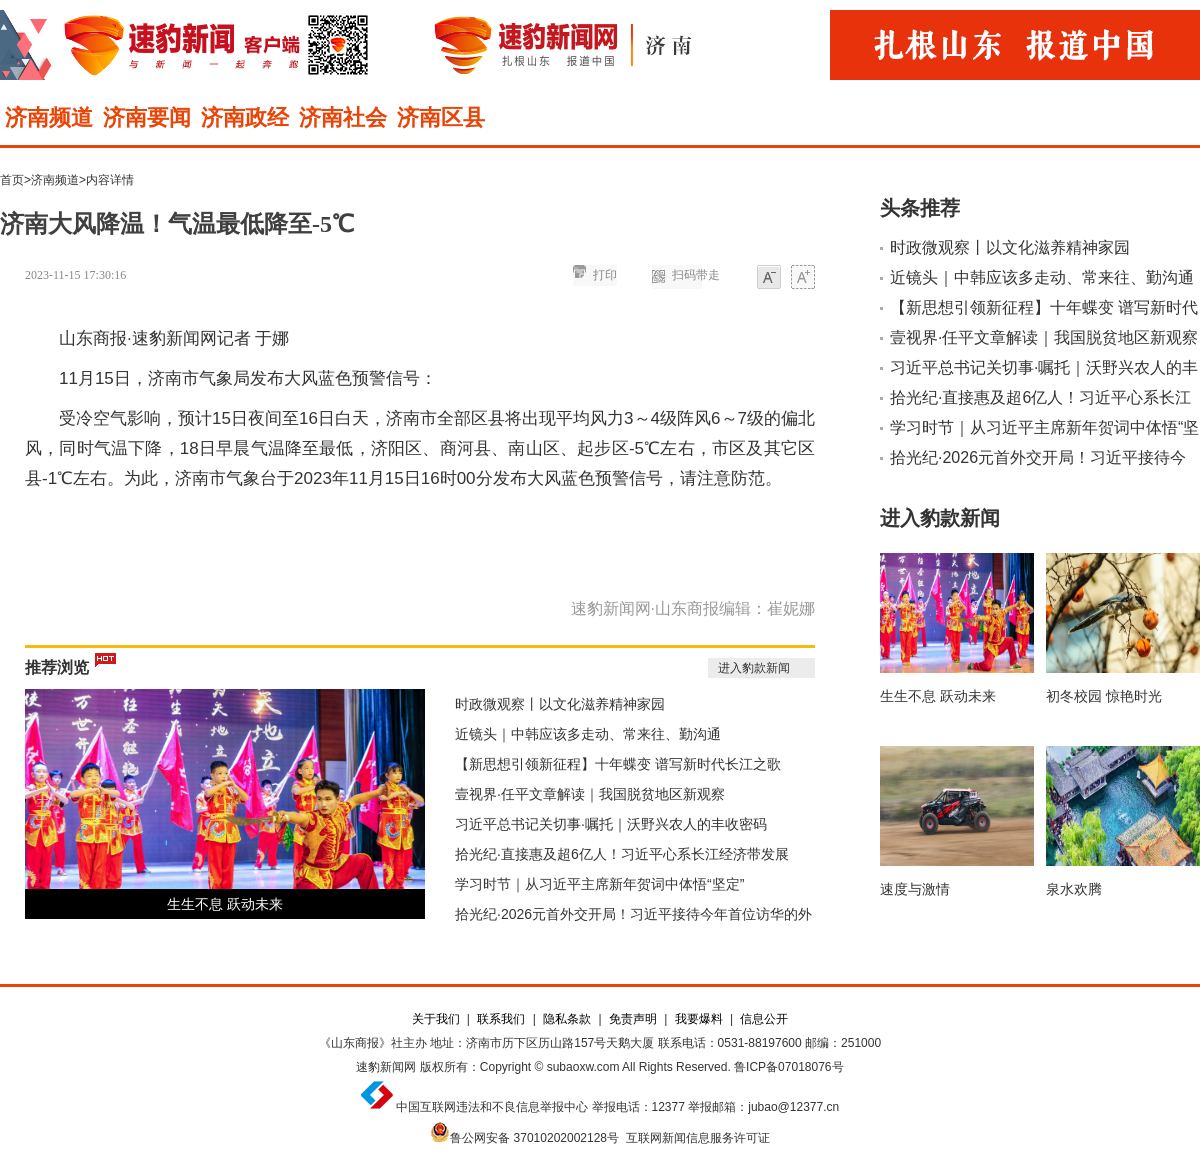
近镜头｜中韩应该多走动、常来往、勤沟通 (588, 734)
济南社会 (343, 117)
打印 (605, 275)
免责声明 (633, 1019)
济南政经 (245, 117)
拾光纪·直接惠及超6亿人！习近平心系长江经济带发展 (622, 854)
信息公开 (764, 1019)
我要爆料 (699, 1019)
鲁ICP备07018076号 (788, 1067)
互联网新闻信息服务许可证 (698, 1138)
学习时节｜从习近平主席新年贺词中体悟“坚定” (599, 884)
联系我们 (501, 1019)
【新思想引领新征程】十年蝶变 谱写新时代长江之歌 (618, 764)
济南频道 (49, 117)
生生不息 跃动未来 (225, 904)
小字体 (769, 278)
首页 (12, 180)
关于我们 (436, 1019)
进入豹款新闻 (754, 668)
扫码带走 (696, 275)
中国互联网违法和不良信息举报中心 (492, 1107)
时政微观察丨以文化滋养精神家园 (560, 704)
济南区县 (441, 117)
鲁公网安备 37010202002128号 (534, 1138)
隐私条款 (567, 1019)
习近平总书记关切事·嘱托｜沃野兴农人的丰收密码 (611, 824)
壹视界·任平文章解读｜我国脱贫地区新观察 (590, 794)
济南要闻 (147, 117)
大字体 (803, 278)
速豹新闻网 (386, 1067)
